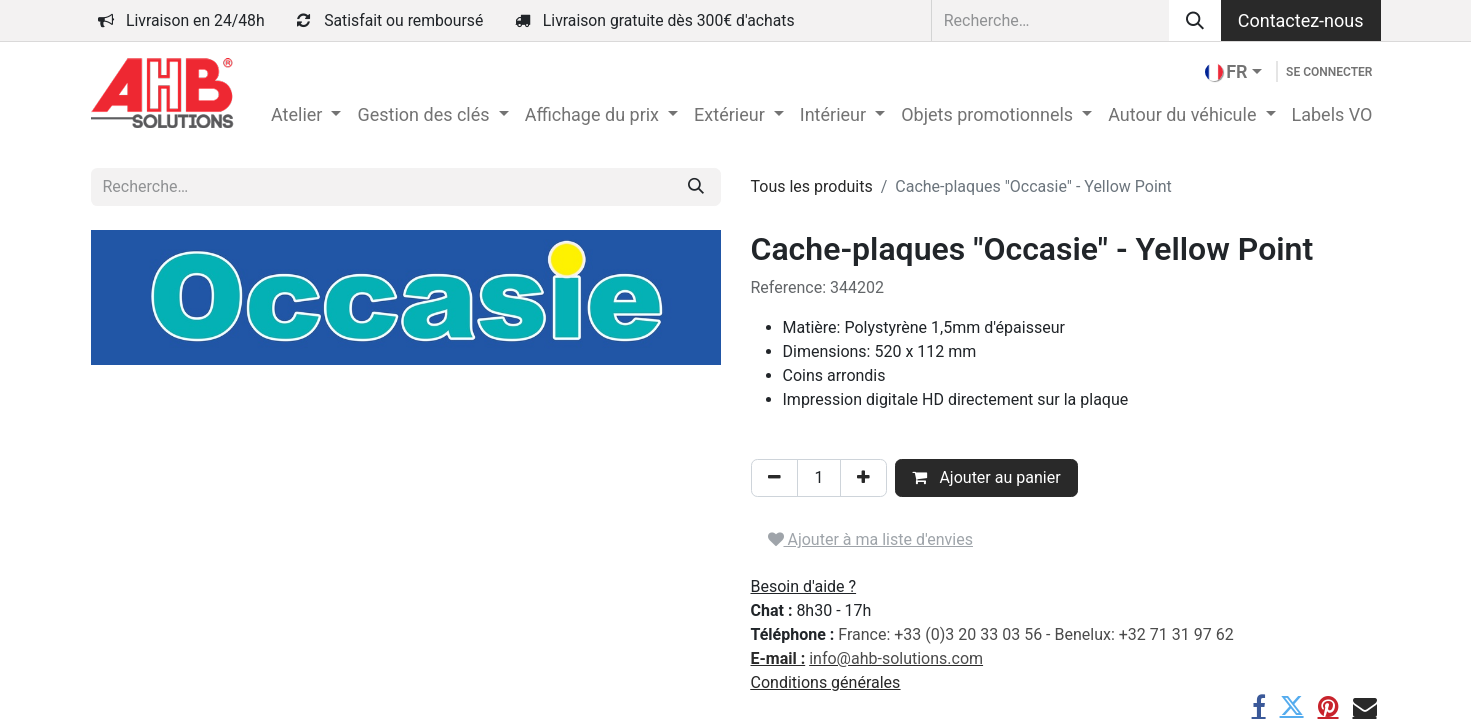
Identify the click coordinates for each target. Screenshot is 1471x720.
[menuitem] (306, 114)
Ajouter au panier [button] (986, 477)
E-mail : (778, 658)
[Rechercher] (1195, 20)
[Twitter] (1292, 706)
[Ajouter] (863, 478)
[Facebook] (1259, 706)
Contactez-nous (1301, 20)
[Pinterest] (1328, 706)
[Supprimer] (774, 478)
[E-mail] (1365, 706)
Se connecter (1329, 72)
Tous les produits (812, 186)
